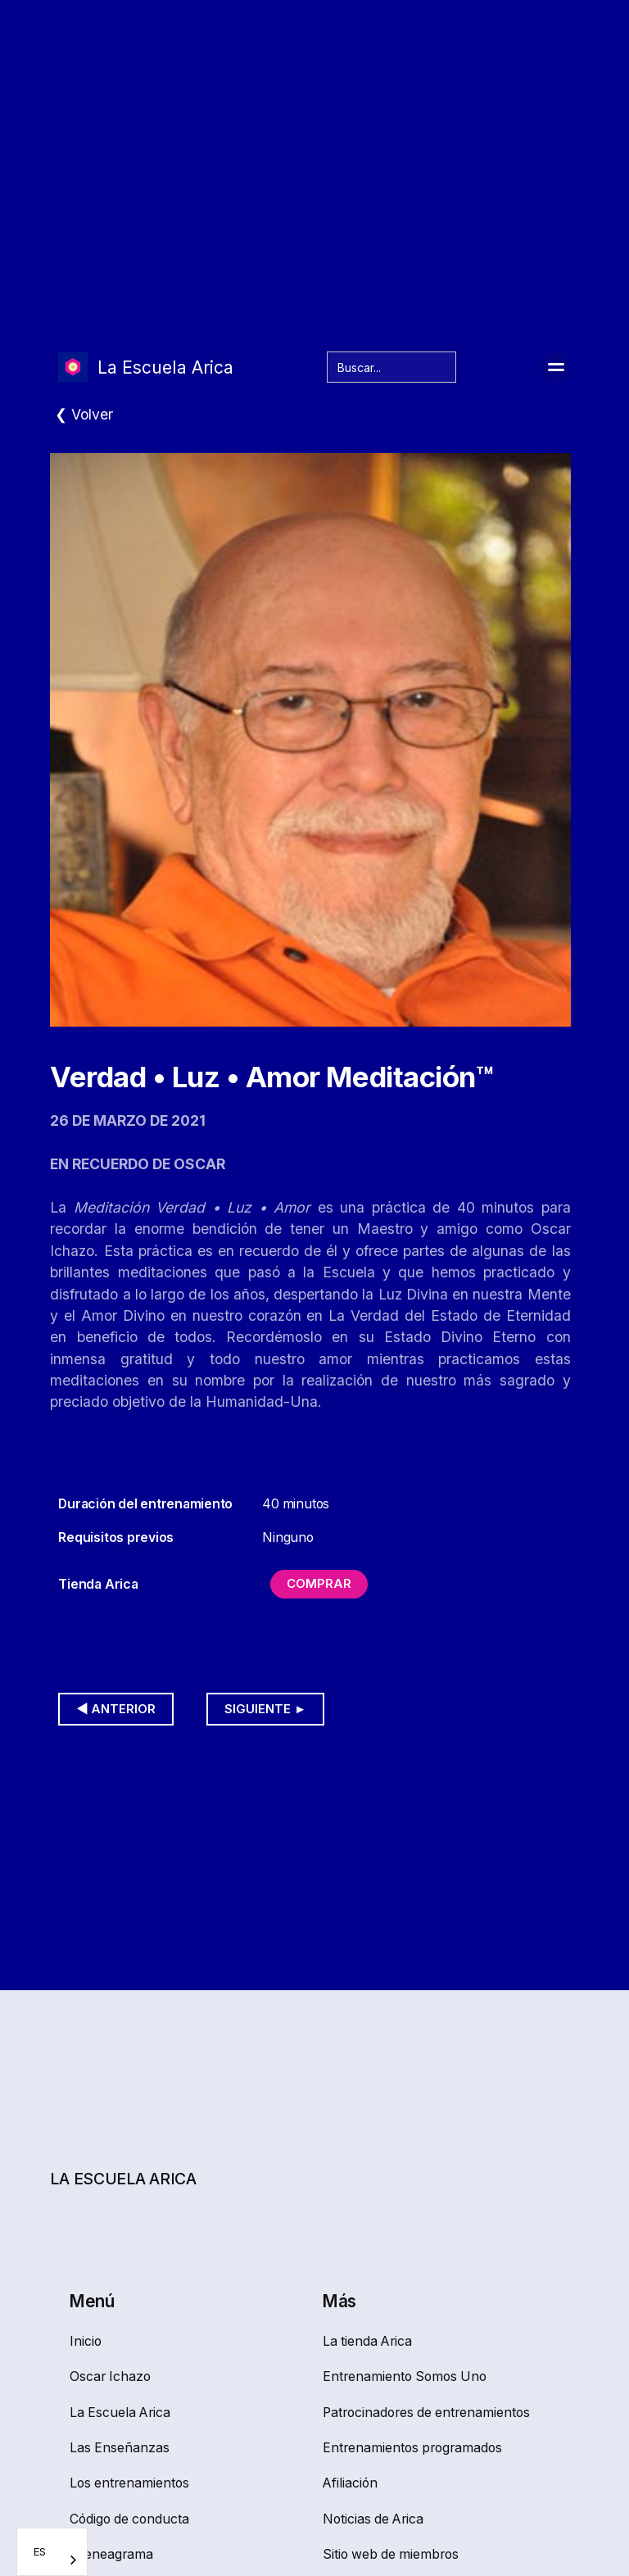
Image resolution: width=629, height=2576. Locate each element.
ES (40, 2551)
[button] (556, 367)
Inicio (86, 2341)
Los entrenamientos (129, 2483)
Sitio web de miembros (391, 2554)
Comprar (319, 1583)
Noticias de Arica (373, 2519)
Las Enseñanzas (120, 2448)
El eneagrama (111, 2554)
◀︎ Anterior (116, 1709)
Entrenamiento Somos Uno (404, 2376)
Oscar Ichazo (110, 2376)
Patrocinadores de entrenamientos (426, 2412)
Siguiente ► (265, 1709)
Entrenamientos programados (412, 2448)
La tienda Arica (367, 2341)
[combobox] (52, 2552)
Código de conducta (129, 2519)
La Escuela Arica (120, 2412)
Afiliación (350, 2483)
